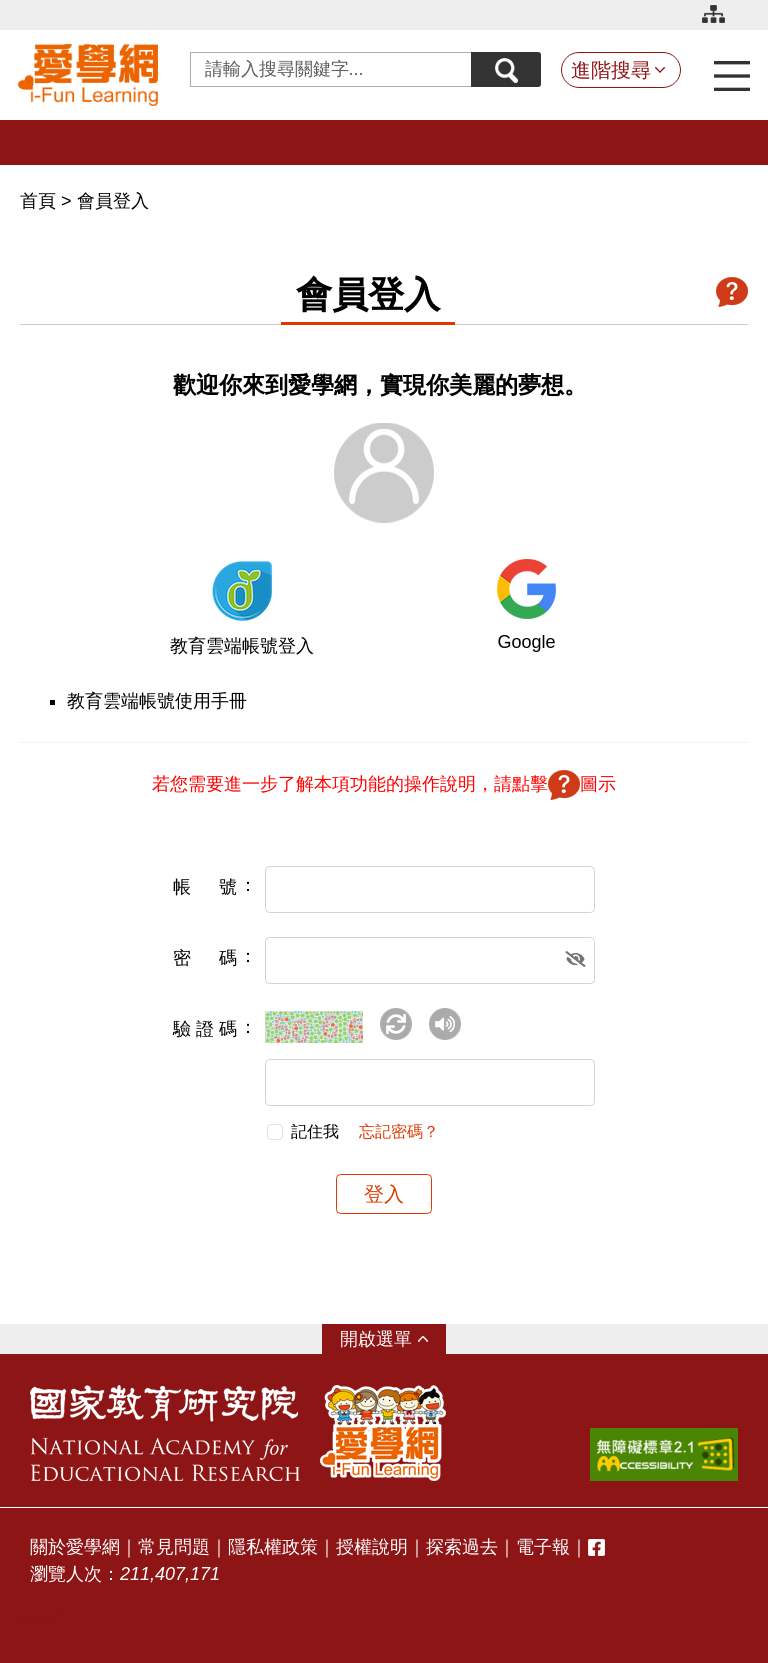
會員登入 (113, 201)
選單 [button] (394, 1339)
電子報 (543, 1547)
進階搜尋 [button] (611, 70)
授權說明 (372, 1547)
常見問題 (174, 1547)
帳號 (205, 887)
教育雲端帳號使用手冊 (157, 701)
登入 (384, 1194)
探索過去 (462, 1547)
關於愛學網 (75, 1547)
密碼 (205, 958)
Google (526, 642)
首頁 (40, 201)
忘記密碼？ (399, 1131)
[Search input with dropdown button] (331, 69)
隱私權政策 (273, 1547)
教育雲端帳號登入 (242, 646)
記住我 (315, 1131)
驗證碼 (205, 1029)
